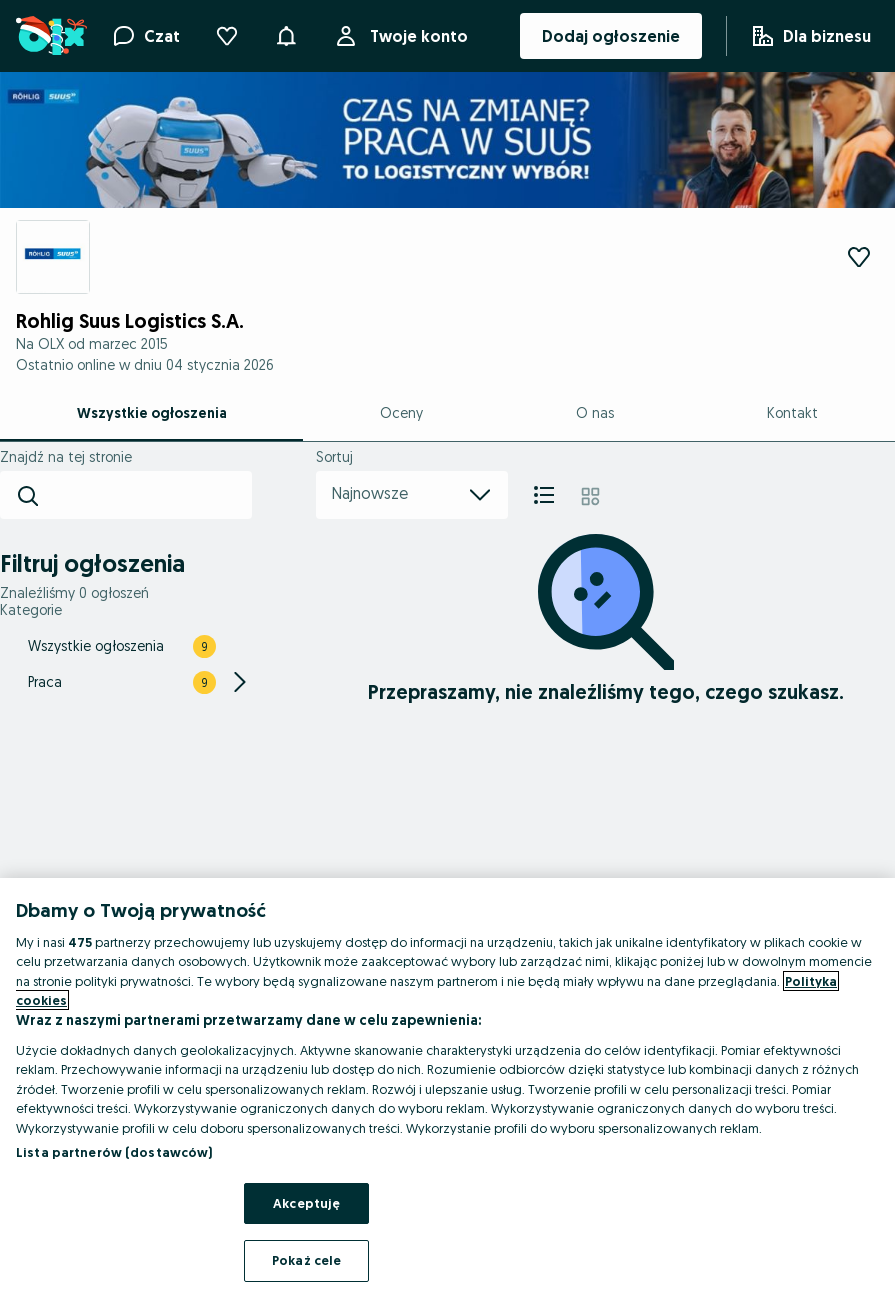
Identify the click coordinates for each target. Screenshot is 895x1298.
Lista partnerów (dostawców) (114, 1152)
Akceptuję (306, 1203)
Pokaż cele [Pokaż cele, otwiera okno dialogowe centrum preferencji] (306, 1260)
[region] (447, 1088)
